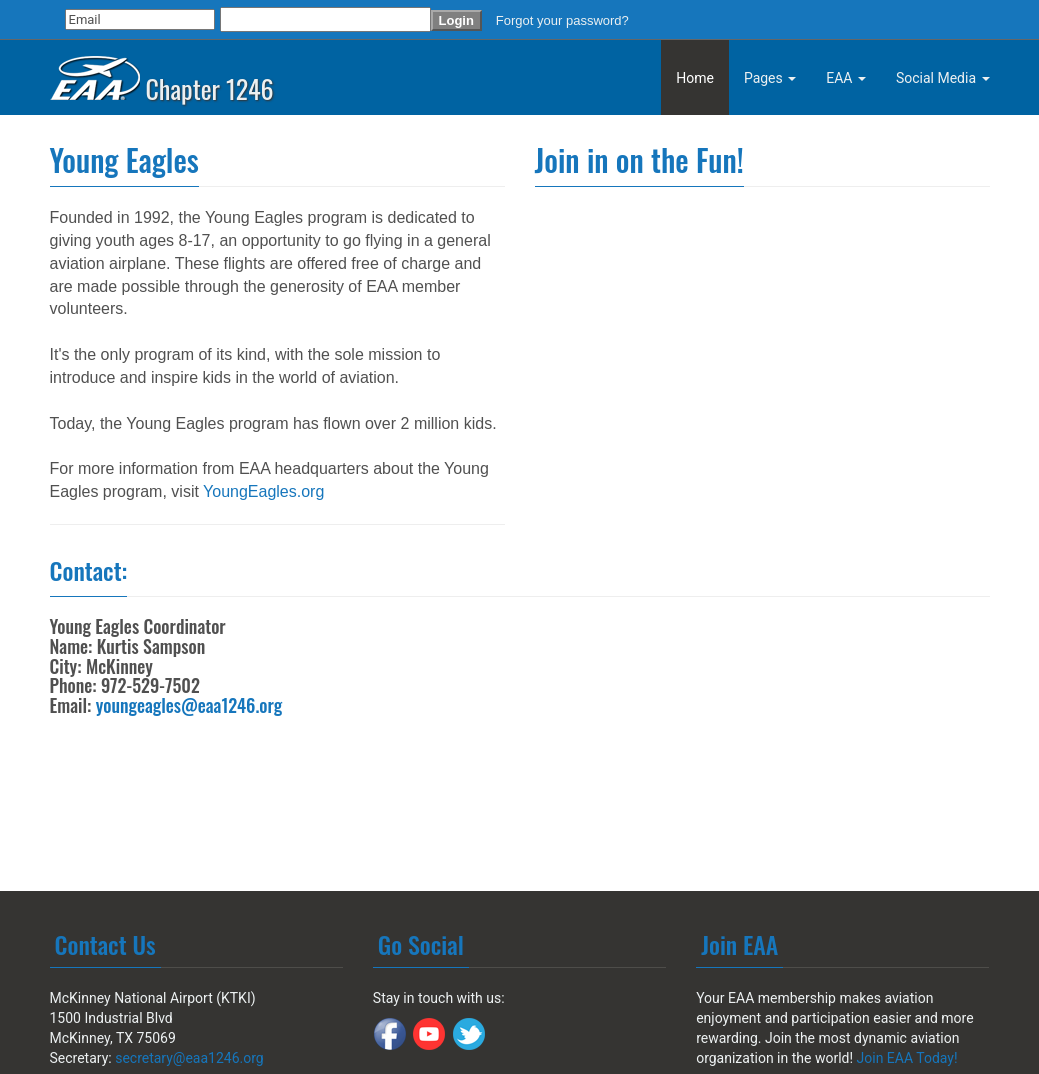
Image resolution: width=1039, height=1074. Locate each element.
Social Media (943, 78)
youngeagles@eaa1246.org (189, 705)
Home (695, 78)
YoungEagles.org (263, 491)
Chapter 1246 (162, 73)
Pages (770, 78)
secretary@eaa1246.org (189, 1058)
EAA (846, 78)
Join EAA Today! (907, 1058)
